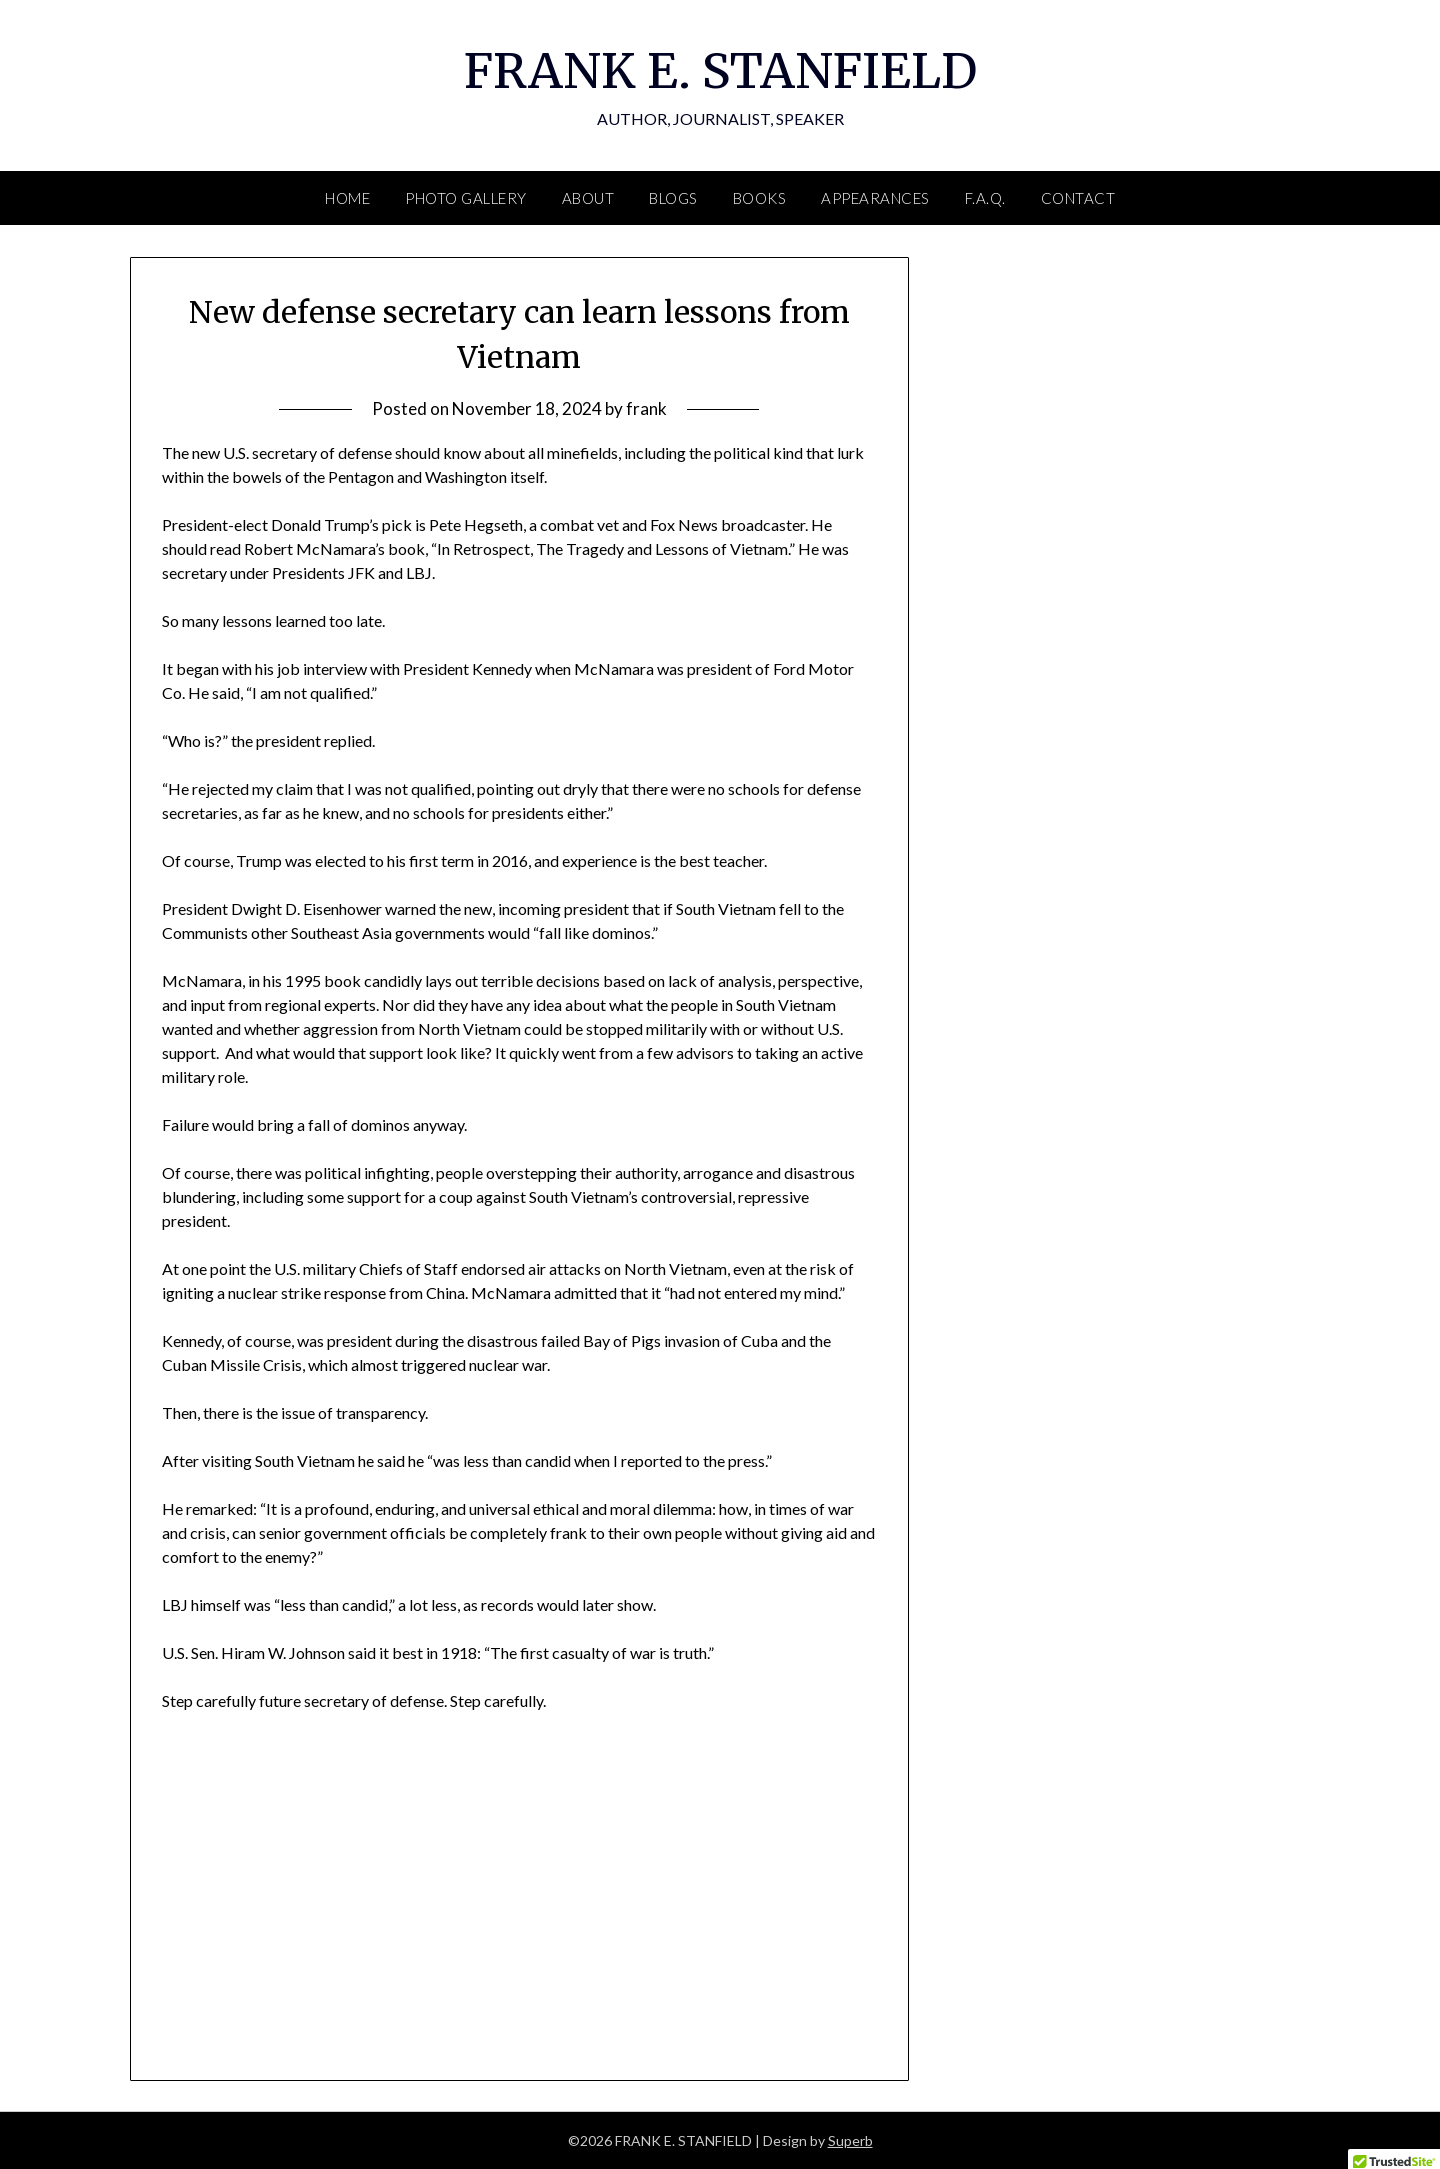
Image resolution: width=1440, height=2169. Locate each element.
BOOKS (760, 198)
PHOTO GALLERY (466, 198)
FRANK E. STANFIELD (720, 71)
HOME (347, 198)
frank (646, 408)
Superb (850, 2140)
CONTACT (1078, 198)
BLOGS (673, 198)
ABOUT (588, 198)
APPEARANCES (875, 198)
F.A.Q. (985, 198)
